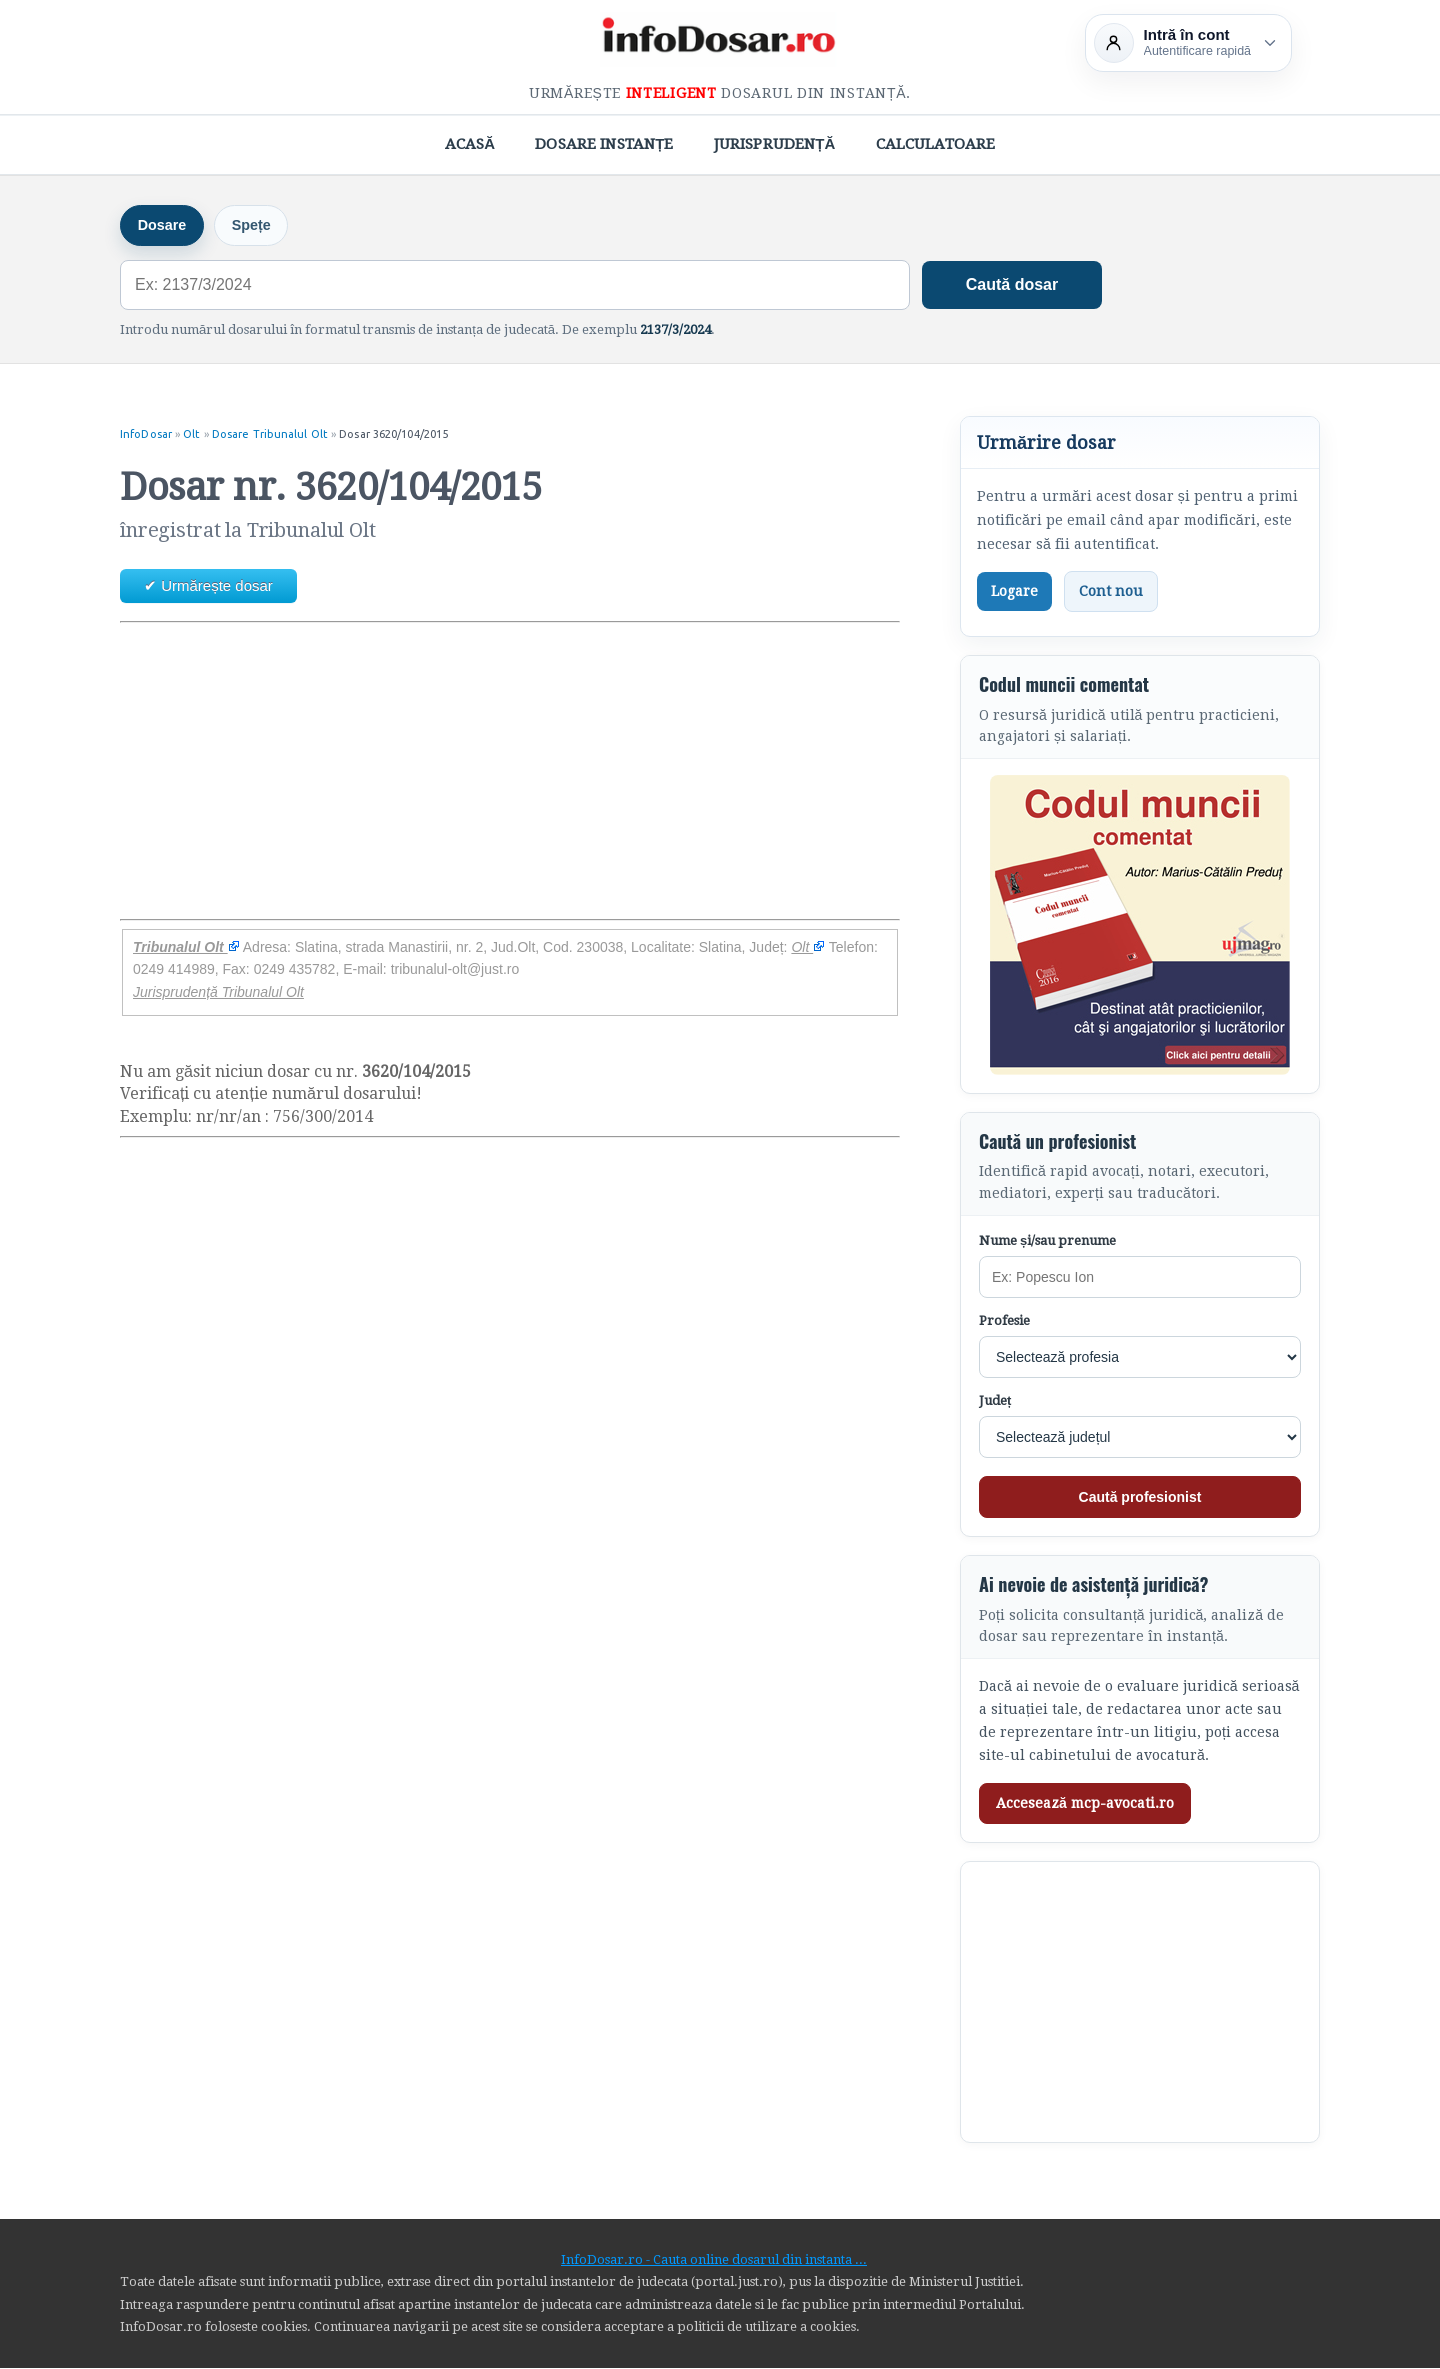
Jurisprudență (775, 144)
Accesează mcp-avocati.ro (1085, 1805)
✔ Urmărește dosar (208, 586)
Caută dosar (1012, 285)
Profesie (1004, 1321)
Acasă (470, 144)
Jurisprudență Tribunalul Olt (218, 993)
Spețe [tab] (258, 225)
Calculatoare (936, 144)
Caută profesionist (1140, 1498)
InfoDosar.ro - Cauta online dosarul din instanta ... (714, 2260)
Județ (995, 1401)
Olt (191, 435)
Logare (1014, 592)
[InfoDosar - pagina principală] (720, 39)
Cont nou (1111, 592)
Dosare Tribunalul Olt (270, 435)
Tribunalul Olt (186, 948)
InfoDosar (146, 435)
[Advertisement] (510, 773)
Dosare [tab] (164, 225)
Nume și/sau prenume (1047, 1241)
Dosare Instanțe (604, 144)
